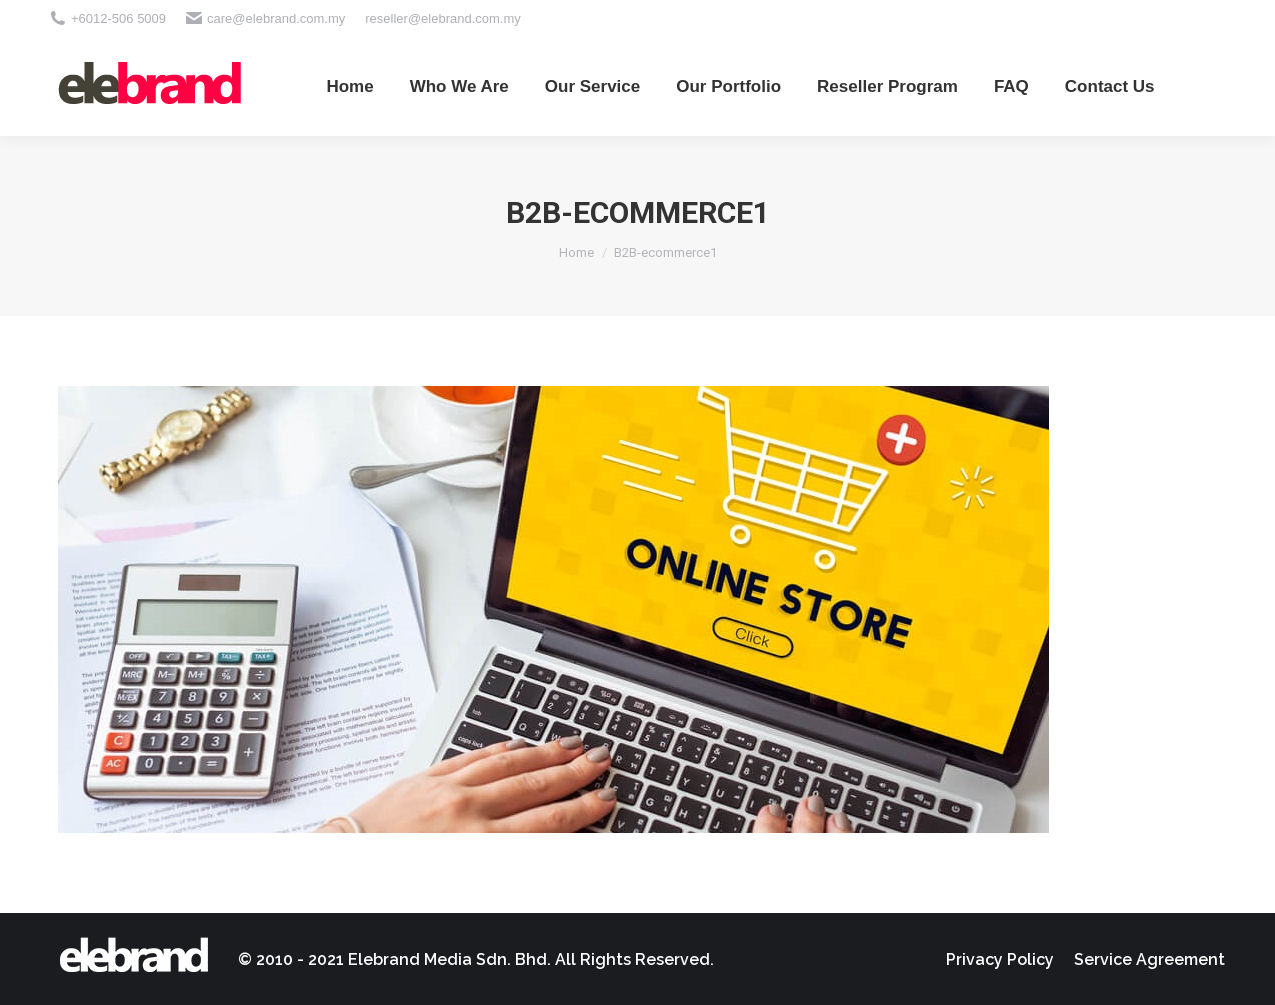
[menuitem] (349, 86)
